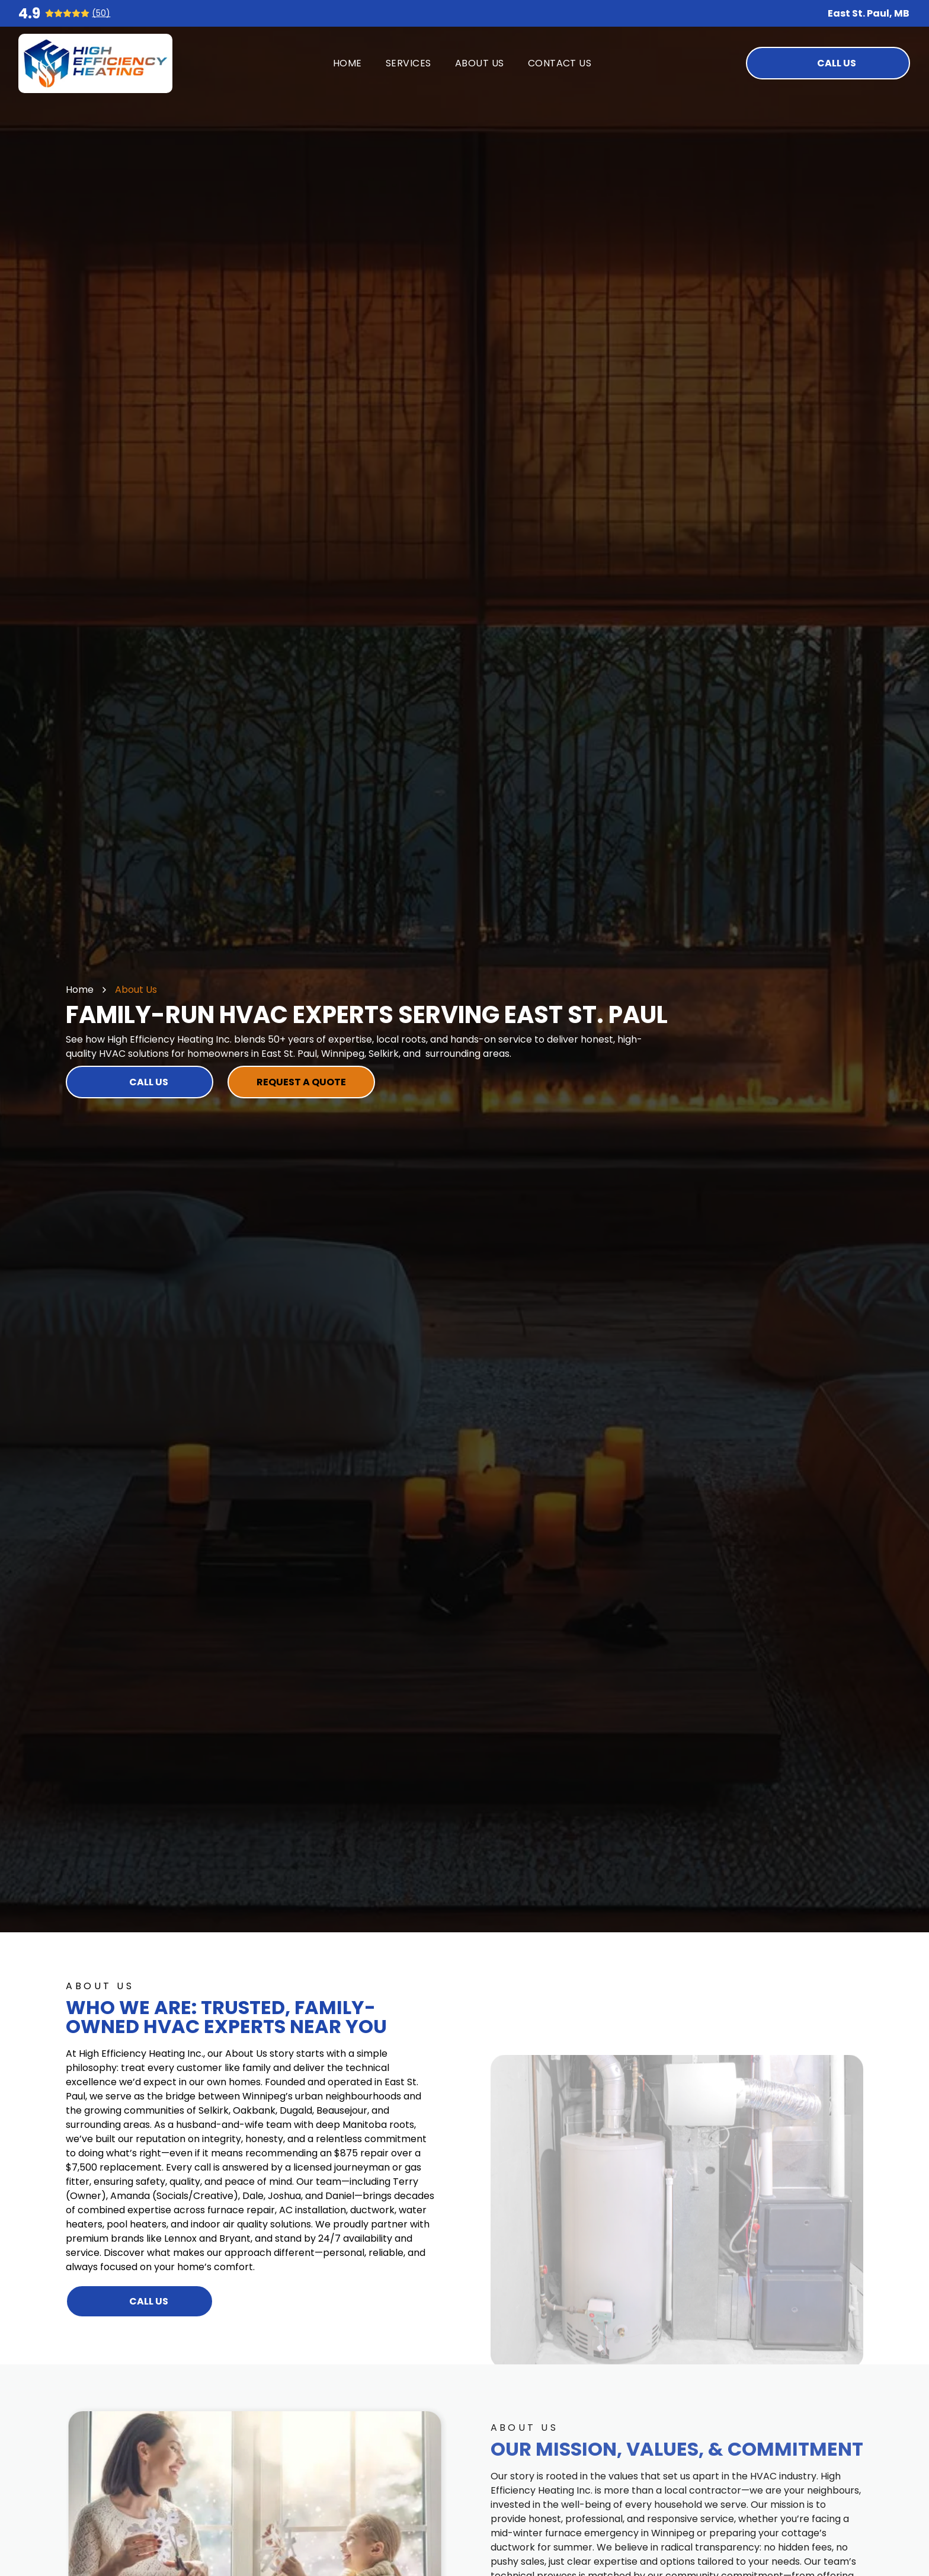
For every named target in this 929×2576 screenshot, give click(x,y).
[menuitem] (347, 63)
